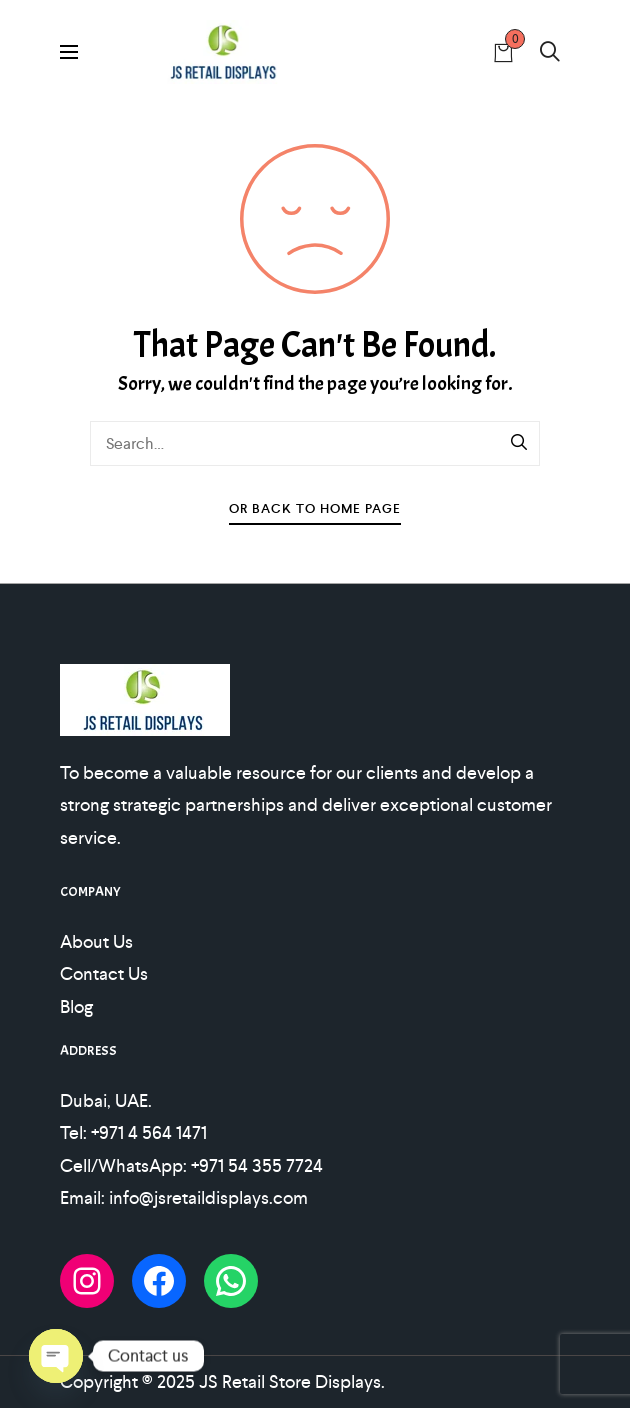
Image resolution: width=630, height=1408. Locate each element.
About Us (96, 941)
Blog (76, 1006)
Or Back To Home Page (315, 508)
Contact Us (104, 973)
